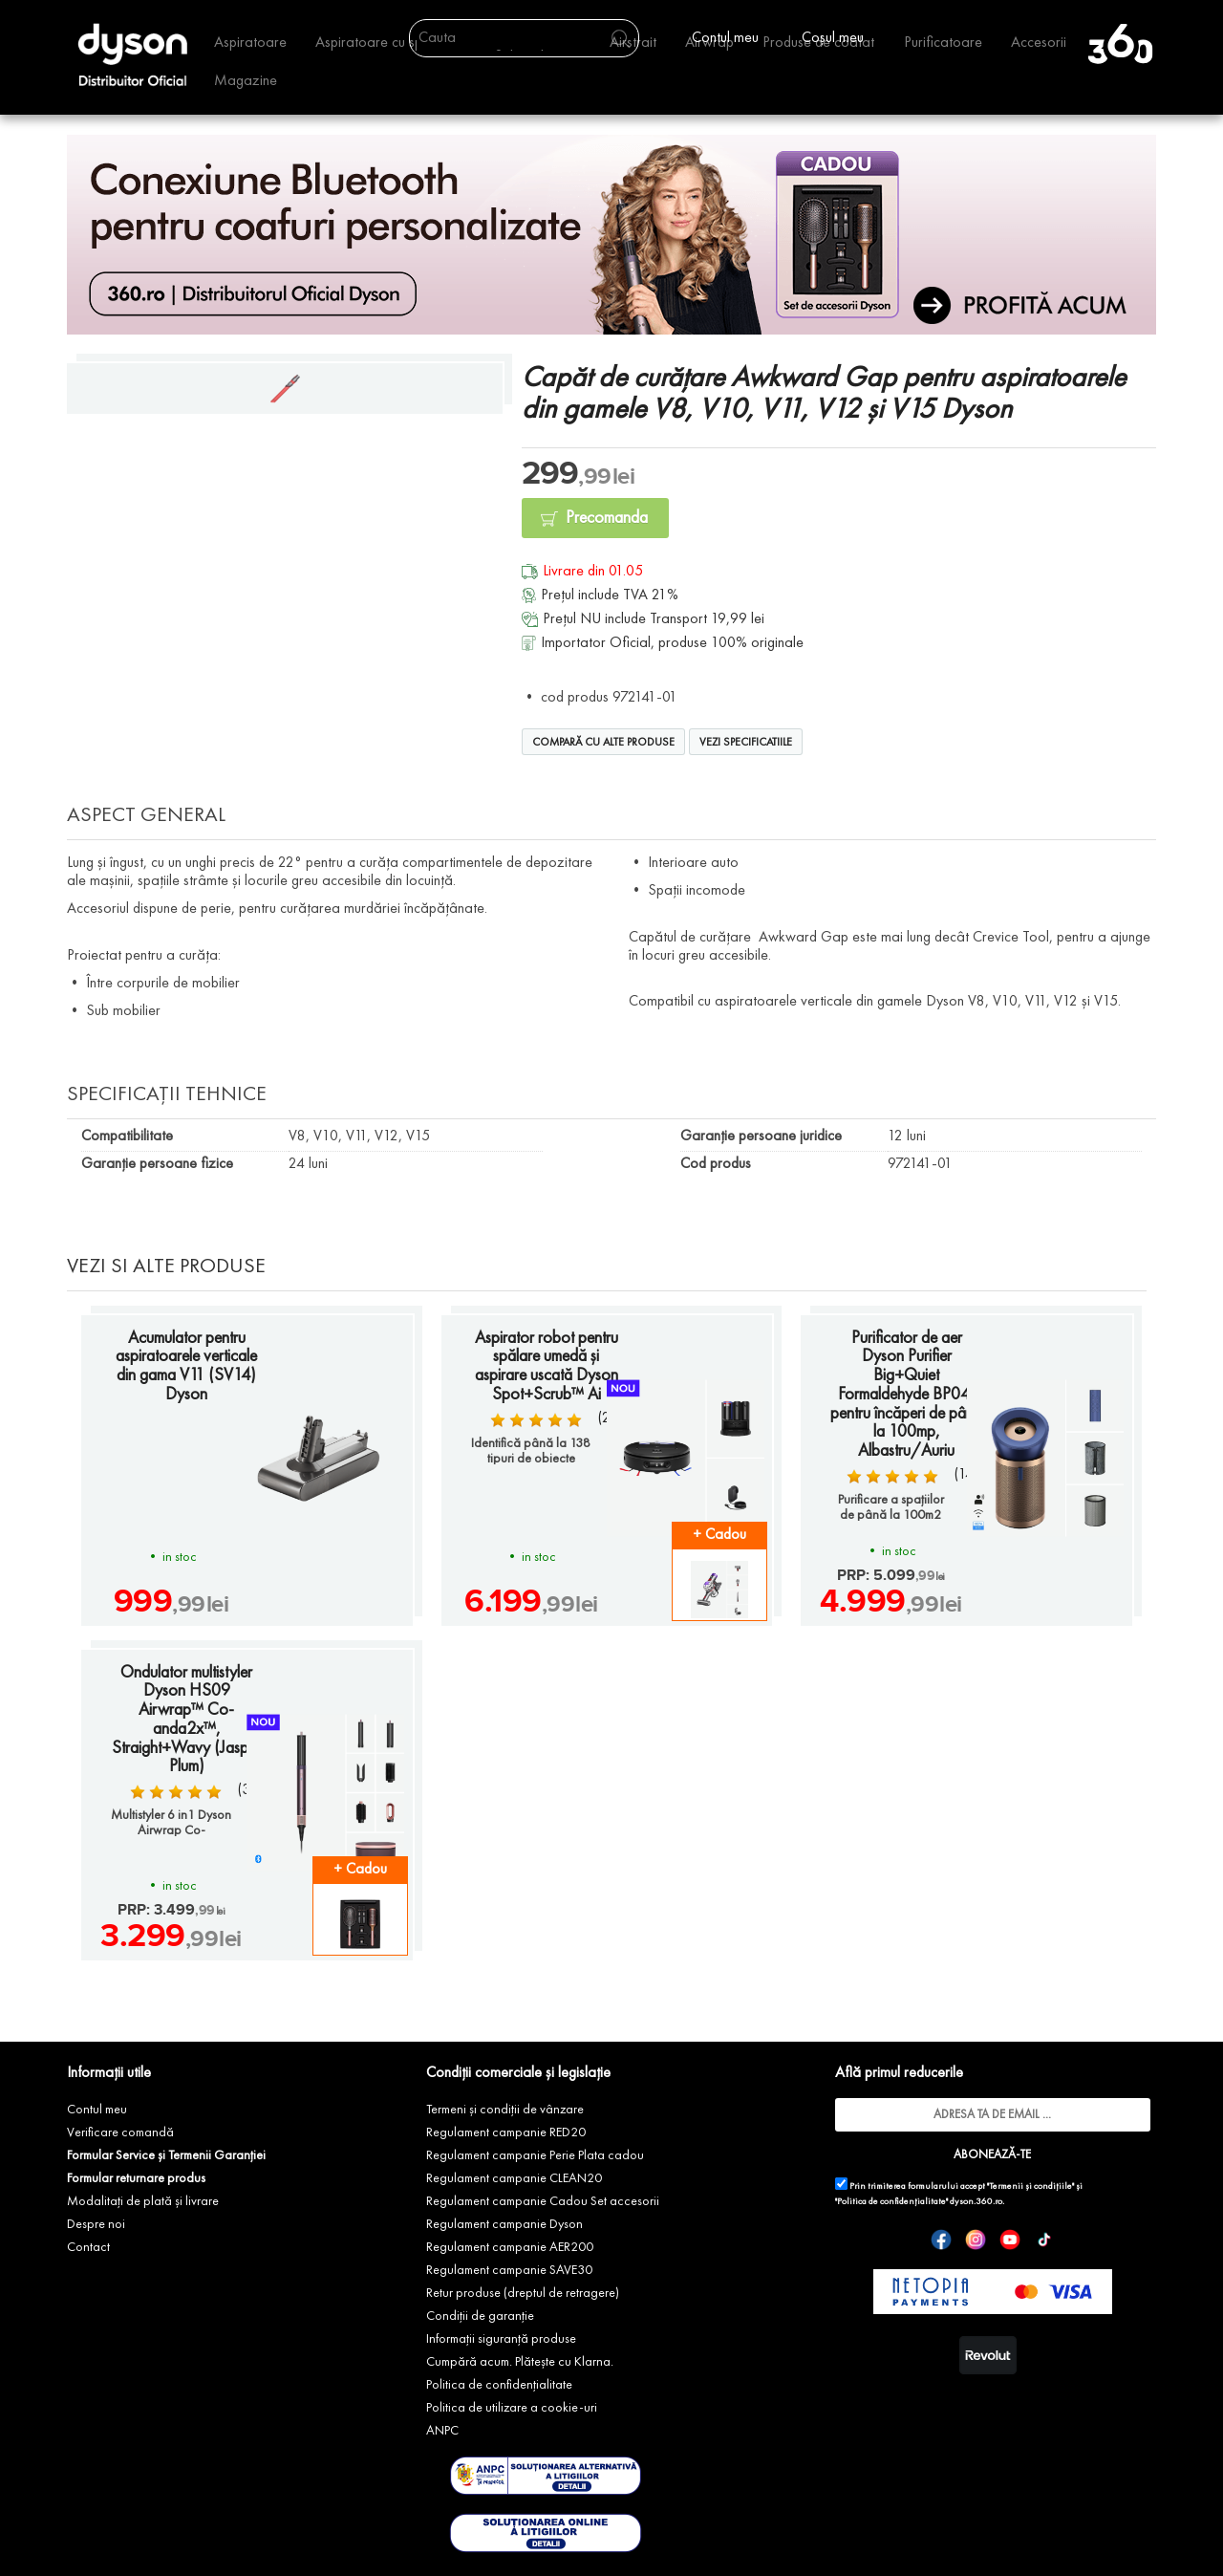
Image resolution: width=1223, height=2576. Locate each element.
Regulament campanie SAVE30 (509, 2270)
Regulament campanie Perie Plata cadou (535, 2155)
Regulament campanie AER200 (509, 2247)
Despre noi (96, 2224)
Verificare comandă (120, 2132)
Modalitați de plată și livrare (143, 2201)
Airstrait (633, 43)
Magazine (245, 81)
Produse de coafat (818, 43)
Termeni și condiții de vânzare (505, 2109)
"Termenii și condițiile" (1030, 2186)
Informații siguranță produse (501, 2339)
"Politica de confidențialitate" (891, 2201)
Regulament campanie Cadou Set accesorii (542, 2201)
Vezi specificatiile (745, 742)
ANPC (442, 2430)
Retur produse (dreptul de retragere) (522, 2293)
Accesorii (1038, 43)
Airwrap (709, 43)
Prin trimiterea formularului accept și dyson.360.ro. (959, 2191)
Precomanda (607, 518)
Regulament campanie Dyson (504, 2224)
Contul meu (97, 2109)
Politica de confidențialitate (499, 2385)
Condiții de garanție (480, 2316)
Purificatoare (943, 43)
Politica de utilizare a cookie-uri (511, 2407)
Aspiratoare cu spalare (385, 43)
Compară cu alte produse (603, 742)
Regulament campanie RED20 (506, 2132)
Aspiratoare (250, 43)
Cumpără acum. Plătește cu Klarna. (519, 2362)
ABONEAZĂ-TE (992, 2155)
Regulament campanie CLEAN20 (514, 2178)
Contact (88, 2247)
